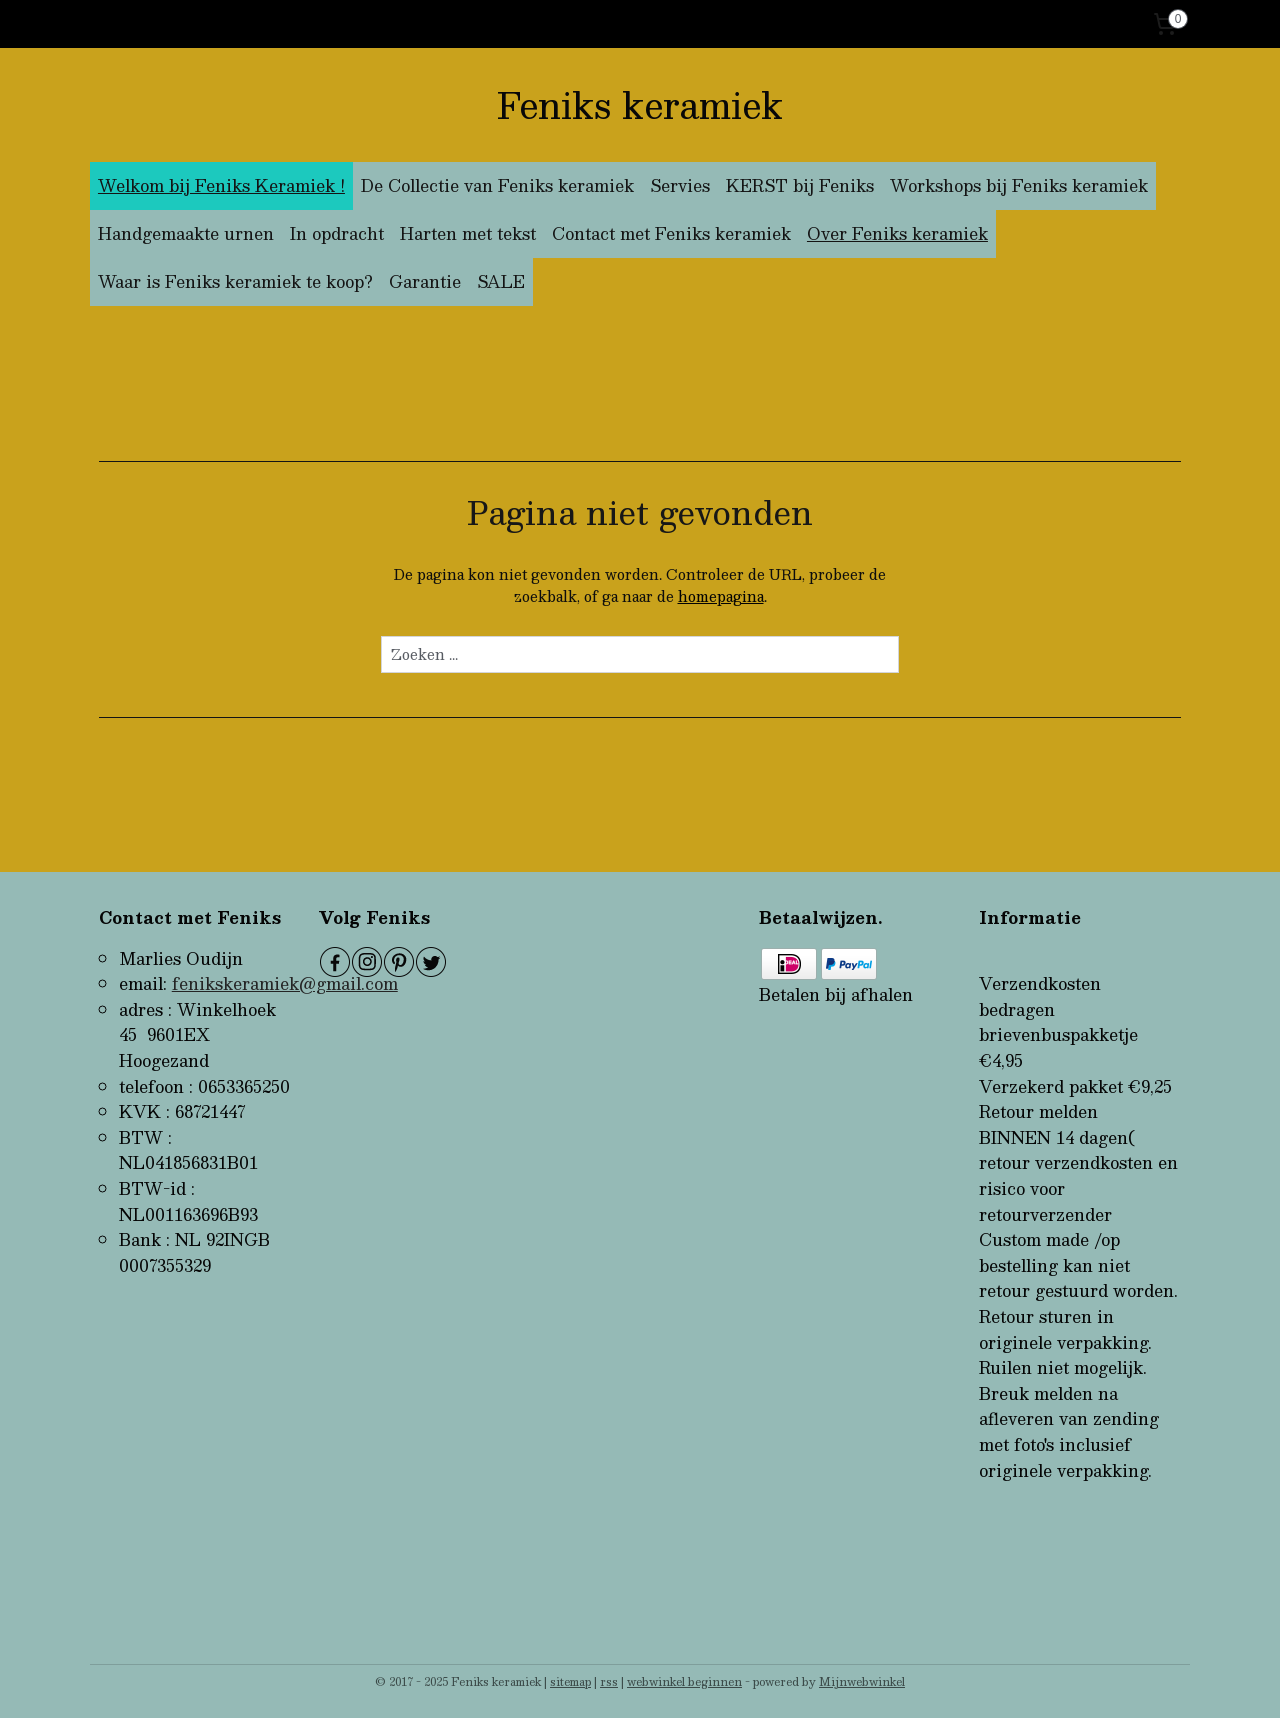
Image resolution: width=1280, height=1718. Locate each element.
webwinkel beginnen (684, 1681)
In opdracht (337, 233)
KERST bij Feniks (800, 185)
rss (609, 1681)
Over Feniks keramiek (897, 233)
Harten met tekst (468, 233)
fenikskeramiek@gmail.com (285, 983)
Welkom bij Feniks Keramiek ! (221, 185)
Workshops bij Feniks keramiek (1019, 185)
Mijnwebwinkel (862, 1681)
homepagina (721, 596)
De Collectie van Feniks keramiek (497, 185)
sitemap (570, 1681)
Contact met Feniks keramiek (671, 233)
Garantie (425, 281)
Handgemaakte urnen (186, 233)
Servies (680, 185)
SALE (501, 281)
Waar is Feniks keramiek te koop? (235, 281)
